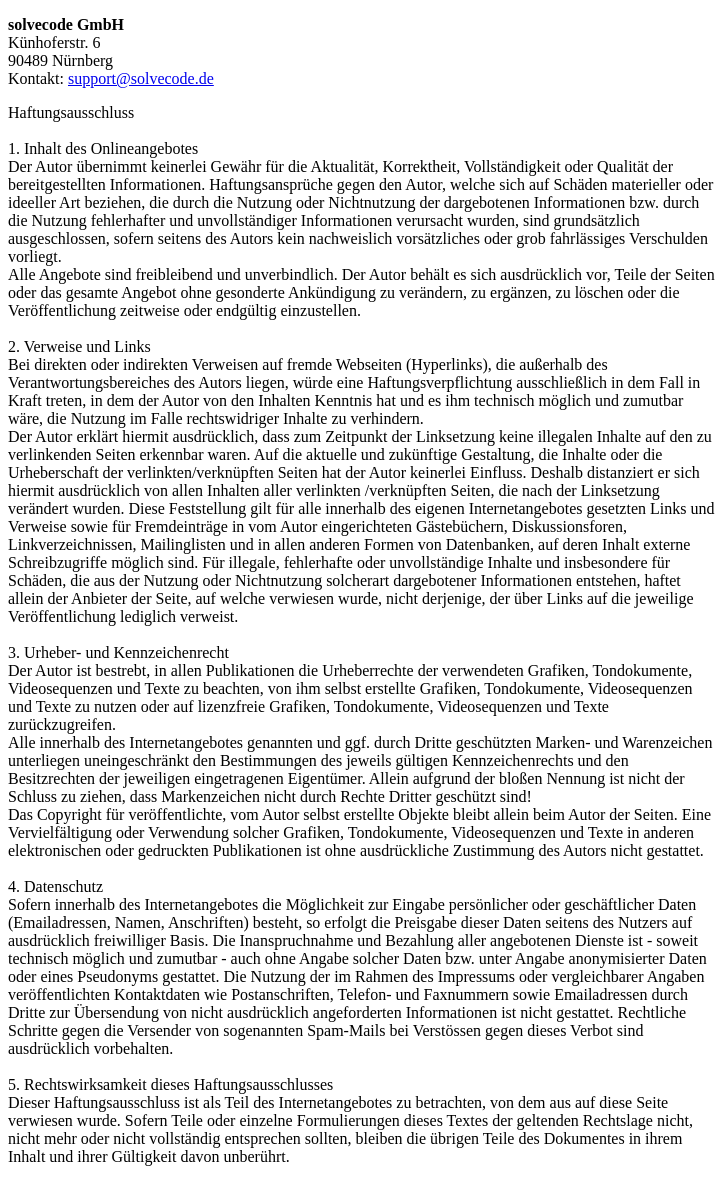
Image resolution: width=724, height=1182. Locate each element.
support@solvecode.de (141, 78)
